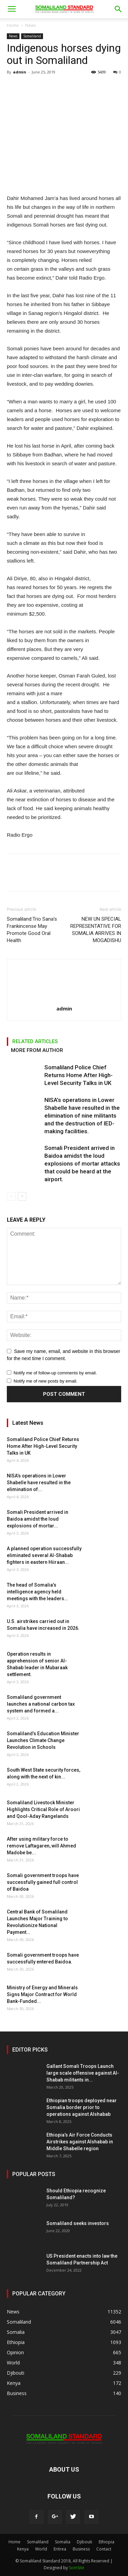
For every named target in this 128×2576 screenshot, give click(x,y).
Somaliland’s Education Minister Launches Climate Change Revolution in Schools (43, 1740)
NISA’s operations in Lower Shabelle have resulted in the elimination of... (39, 1482)
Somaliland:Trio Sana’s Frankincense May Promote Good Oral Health (32, 929)
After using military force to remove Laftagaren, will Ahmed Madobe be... (41, 1845)
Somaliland (32, 36)
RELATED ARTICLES (35, 1041)
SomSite (76, 2568)
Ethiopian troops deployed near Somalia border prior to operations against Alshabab (81, 2107)
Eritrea (60, 2549)
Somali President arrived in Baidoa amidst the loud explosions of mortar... (37, 1518)
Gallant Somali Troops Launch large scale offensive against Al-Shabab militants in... (82, 2072)
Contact (103, 2549)
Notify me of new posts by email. (45, 1381)
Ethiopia (106, 2542)
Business (81, 2549)
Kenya (23, 2549)
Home (13, 25)
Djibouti (84, 2542)
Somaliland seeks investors (77, 2223)
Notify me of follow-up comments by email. (55, 1372)
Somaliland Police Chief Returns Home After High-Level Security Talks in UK (78, 1075)
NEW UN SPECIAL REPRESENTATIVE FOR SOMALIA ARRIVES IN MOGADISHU (95, 929)
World (41, 2549)
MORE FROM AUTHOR (37, 1050)
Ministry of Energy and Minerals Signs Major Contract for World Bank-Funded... (42, 1994)
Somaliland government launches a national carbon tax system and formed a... (41, 1703)
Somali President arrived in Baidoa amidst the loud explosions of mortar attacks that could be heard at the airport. (82, 1163)
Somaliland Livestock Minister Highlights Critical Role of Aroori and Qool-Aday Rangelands (43, 1809)
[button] (118, 9)
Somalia (62, 2542)
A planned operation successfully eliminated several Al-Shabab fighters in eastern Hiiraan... (44, 1555)
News (30, 25)
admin (19, 71)
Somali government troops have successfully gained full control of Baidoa (43, 1882)
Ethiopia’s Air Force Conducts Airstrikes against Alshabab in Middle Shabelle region (79, 2141)
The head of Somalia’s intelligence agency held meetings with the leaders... (37, 1591)
